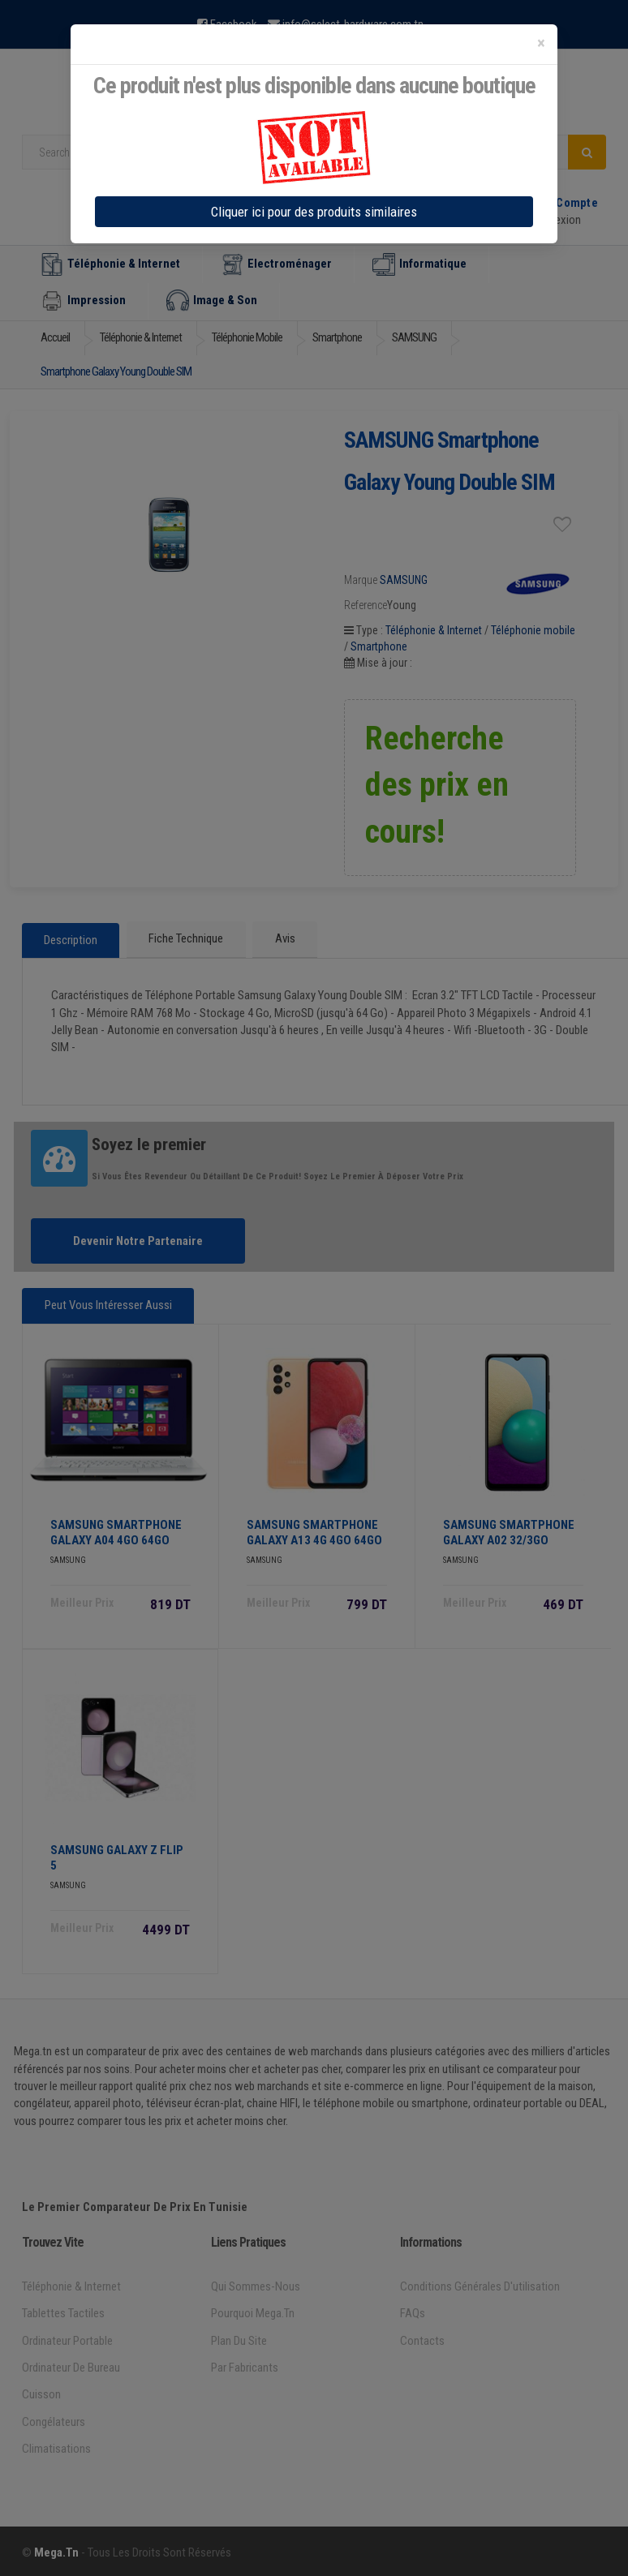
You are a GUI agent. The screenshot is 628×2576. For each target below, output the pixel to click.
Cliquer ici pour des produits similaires (314, 212)
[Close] (541, 43)
